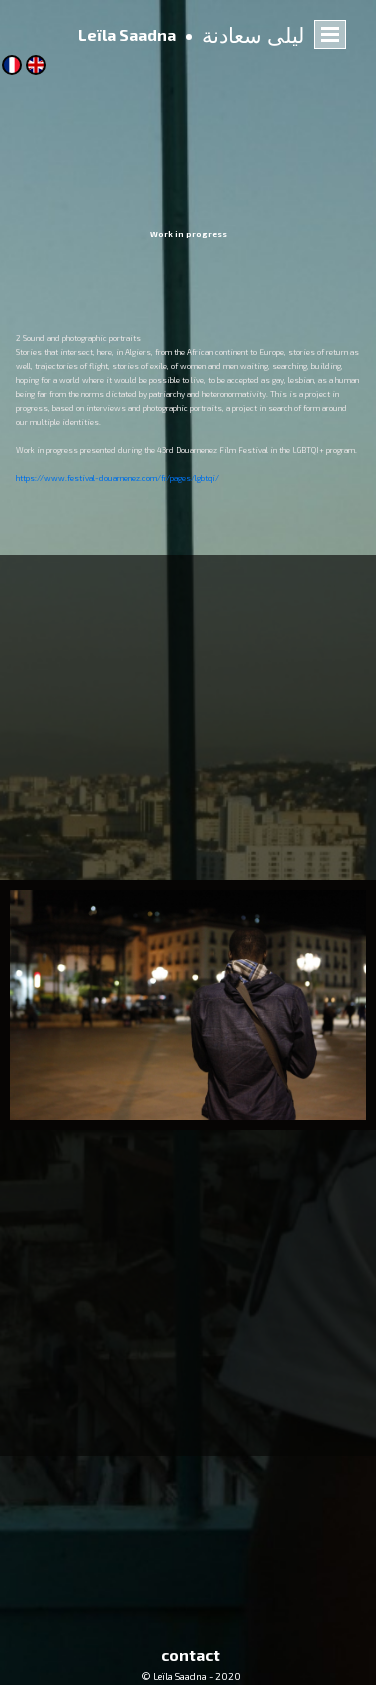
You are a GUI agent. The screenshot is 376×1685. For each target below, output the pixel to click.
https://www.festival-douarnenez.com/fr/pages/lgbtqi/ (117, 478)
